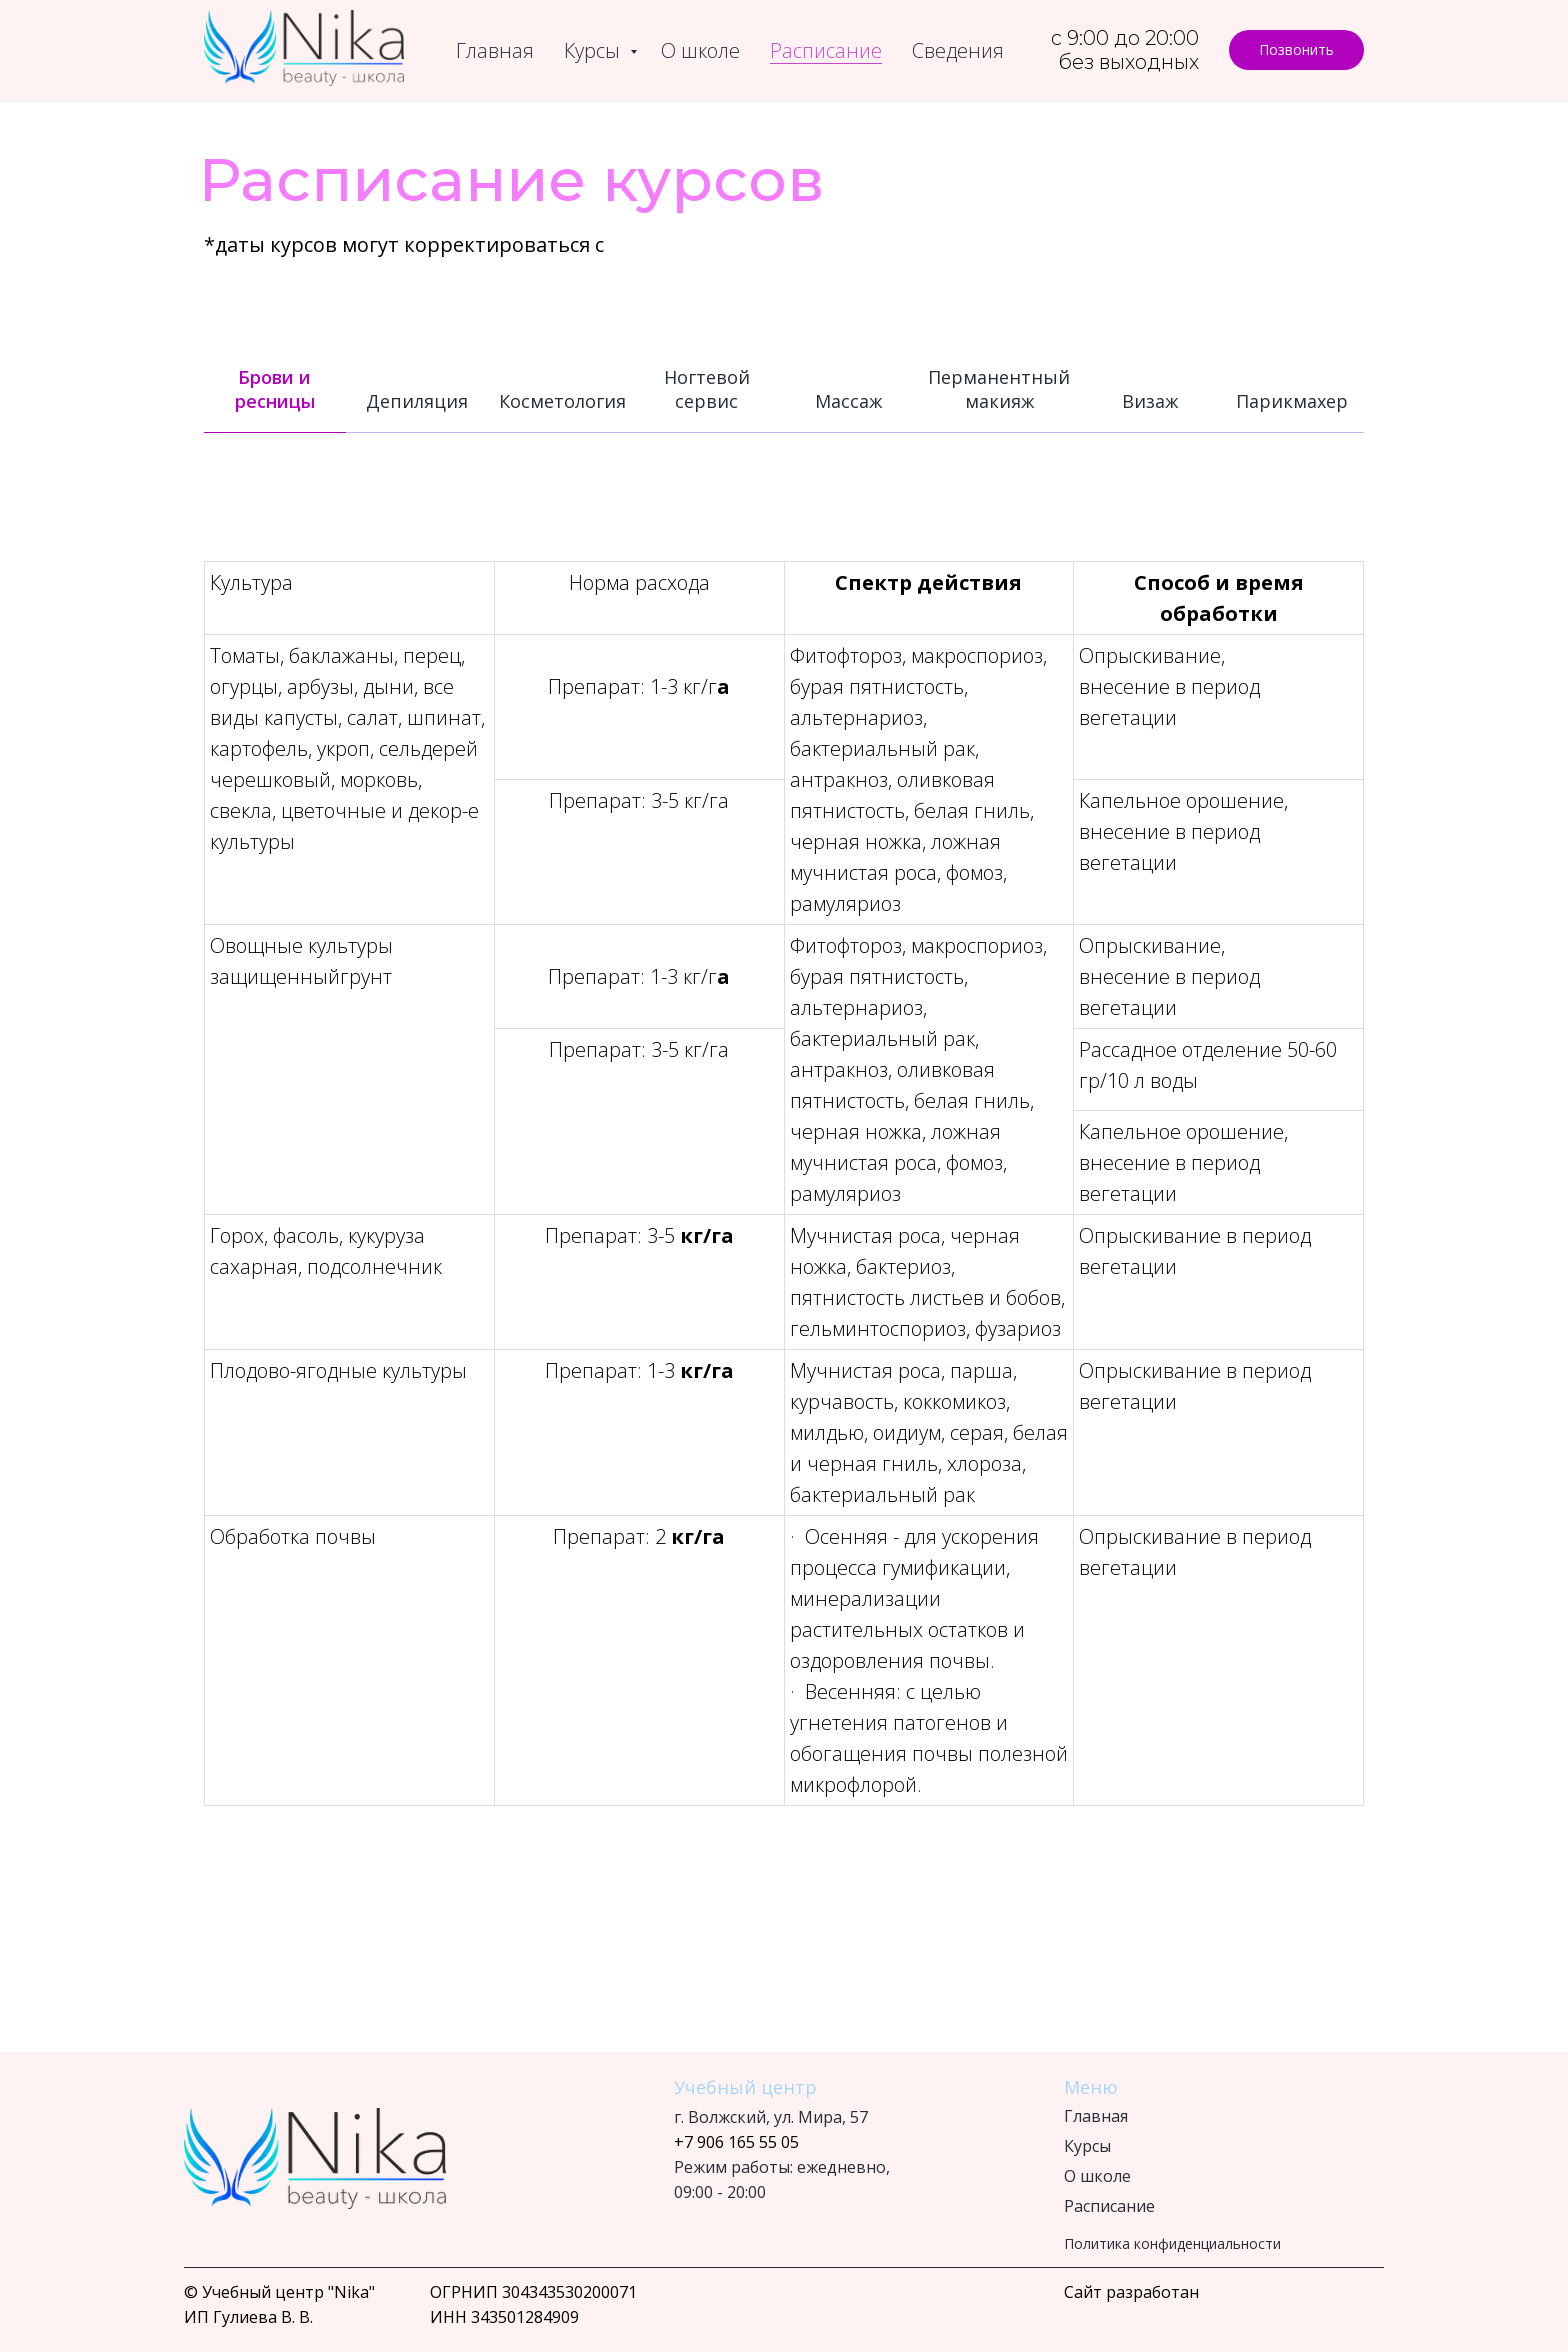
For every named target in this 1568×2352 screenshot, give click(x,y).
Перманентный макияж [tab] (999, 389)
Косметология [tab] (562, 401)
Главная (495, 50)
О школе (700, 50)
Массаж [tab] (848, 401)
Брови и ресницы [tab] (275, 389)
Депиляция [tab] (417, 401)
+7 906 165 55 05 (736, 2142)
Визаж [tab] (1150, 401)
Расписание (826, 50)
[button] (1296, 50)
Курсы (594, 50)
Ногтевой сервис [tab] (707, 389)
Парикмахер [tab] (1292, 401)
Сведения (958, 50)
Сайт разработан (1131, 2292)
